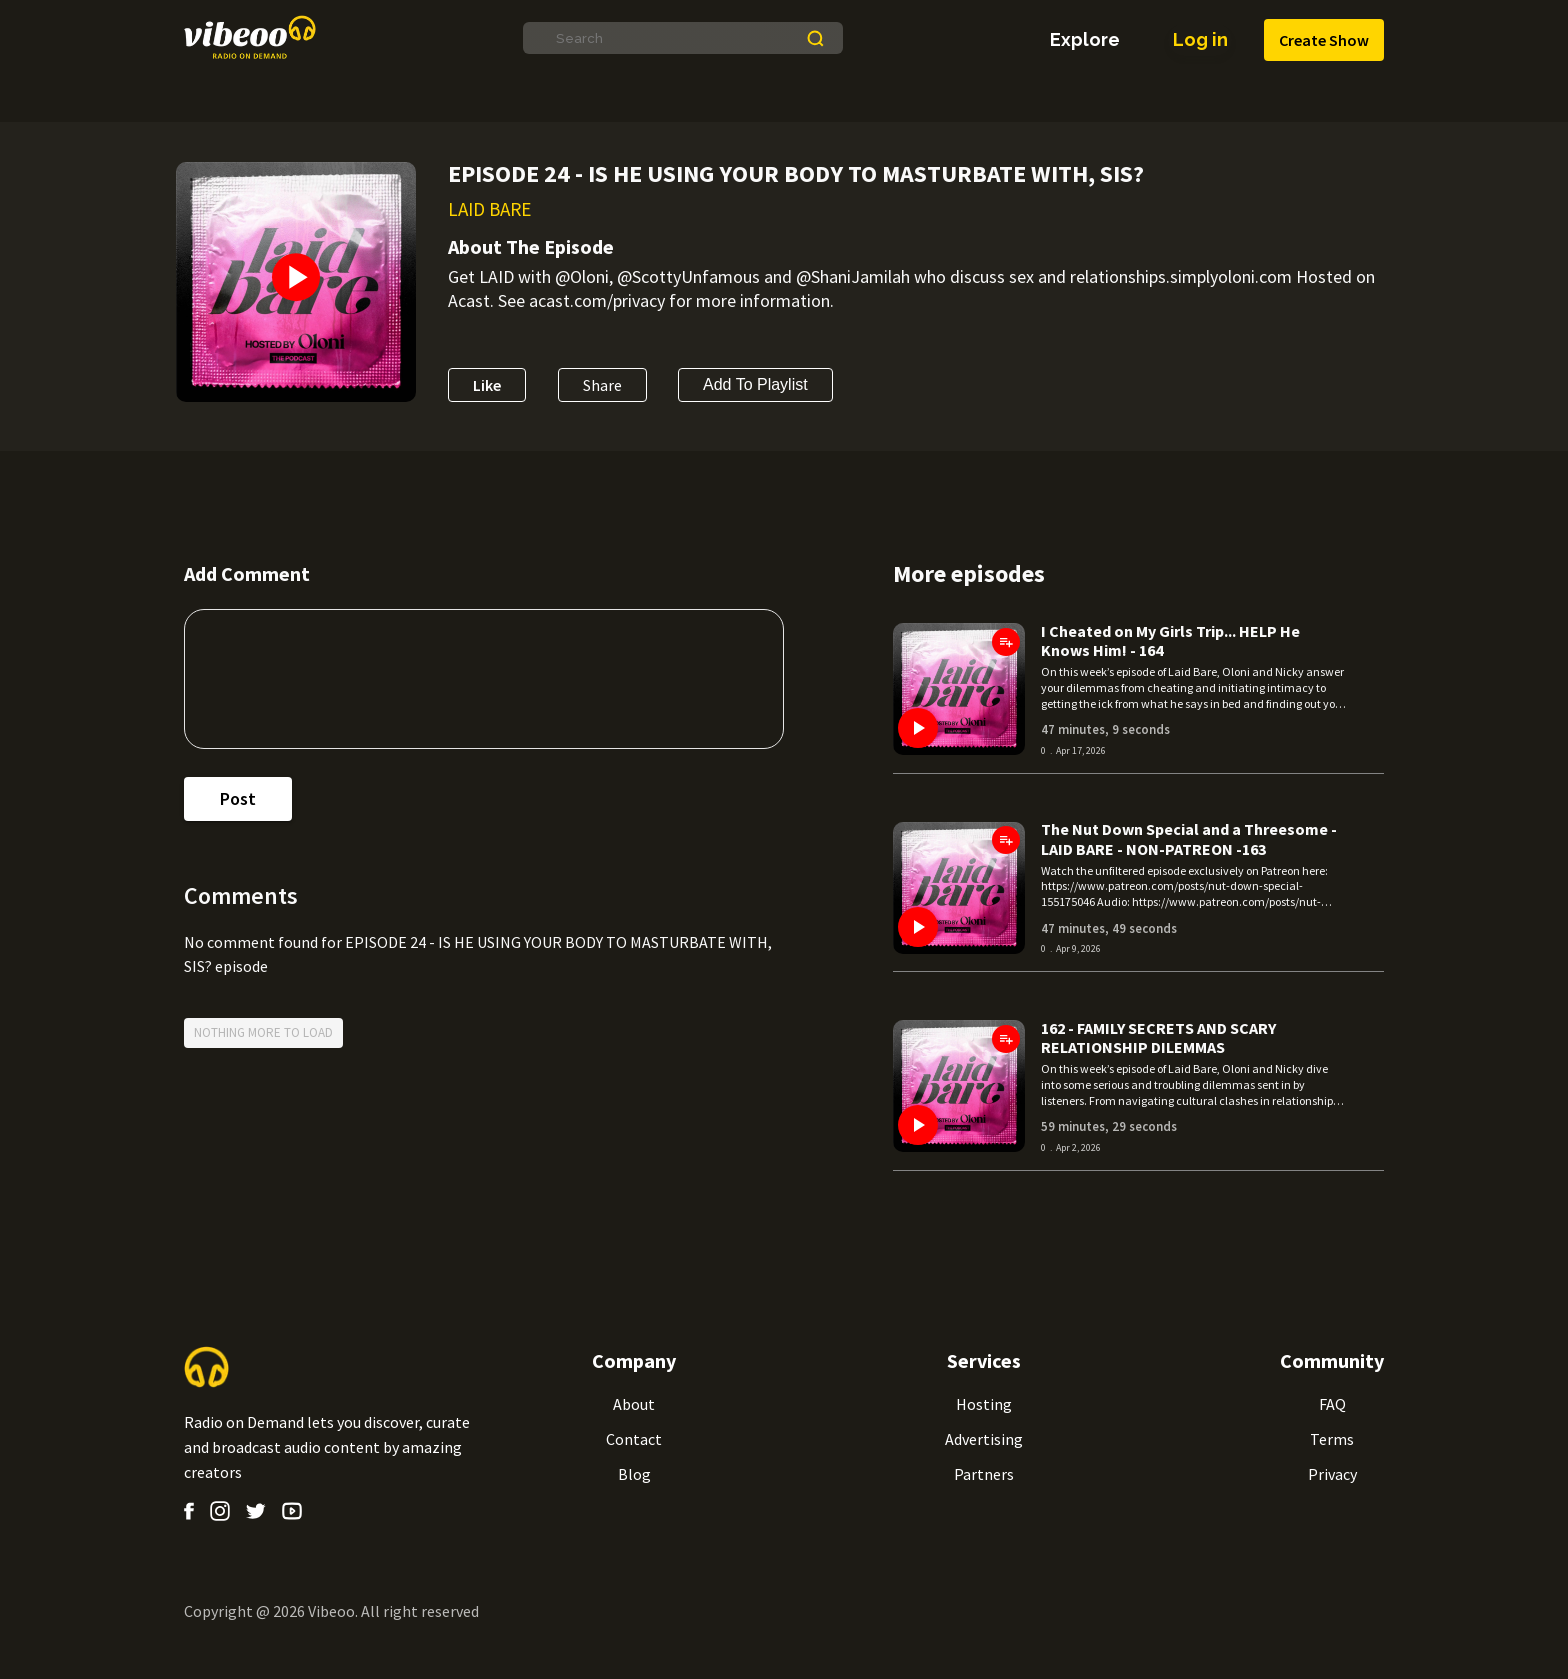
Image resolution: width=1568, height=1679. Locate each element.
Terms (1332, 1439)
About (634, 1404)
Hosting (984, 1404)
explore (1085, 40)
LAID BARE (489, 209)
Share (602, 385)
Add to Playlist (755, 385)
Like (487, 385)
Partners (984, 1474)
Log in (1200, 40)
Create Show (1324, 40)
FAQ (1332, 1404)
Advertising (984, 1439)
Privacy (1332, 1474)
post (238, 799)
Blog (634, 1474)
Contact (634, 1439)
